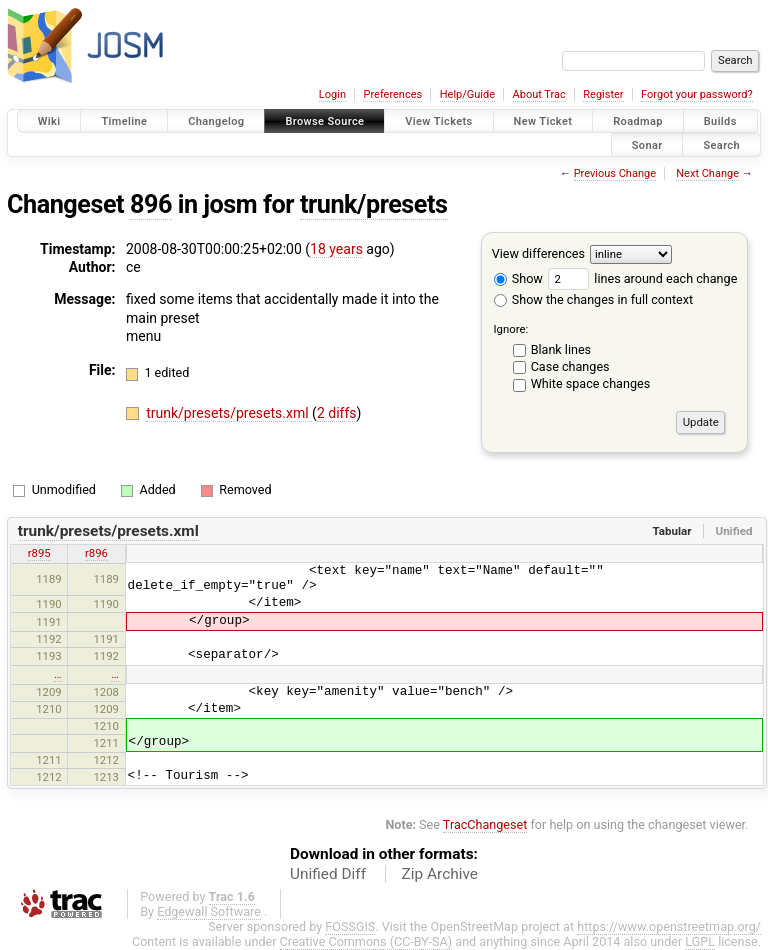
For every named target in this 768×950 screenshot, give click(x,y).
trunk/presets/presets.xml (229, 413)
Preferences (392, 94)
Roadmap (638, 121)
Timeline (124, 121)
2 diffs (337, 413)
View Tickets (438, 121)
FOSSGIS (350, 926)
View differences (538, 253)
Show (518, 278)
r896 (96, 553)
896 (151, 204)
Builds (720, 121)
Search (721, 144)
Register (603, 94)
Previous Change (615, 173)
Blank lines (561, 349)
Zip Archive (440, 874)
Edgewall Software (209, 911)
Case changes (570, 366)
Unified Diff (328, 874)
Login (332, 94)
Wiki (49, 121)
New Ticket (543, 121)
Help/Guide (467, 94)
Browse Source (324, 121)
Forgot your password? (697, 94)
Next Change (707, 173)
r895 (39, 553)
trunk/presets (374, 204)
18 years (336, 249)
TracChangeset (485, 824)
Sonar (647, 144)
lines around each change (642, 278)
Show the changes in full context (593, 299)
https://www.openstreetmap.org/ (669, 926)
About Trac (539, 94)
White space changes (591, 383)
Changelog (216, 121)
